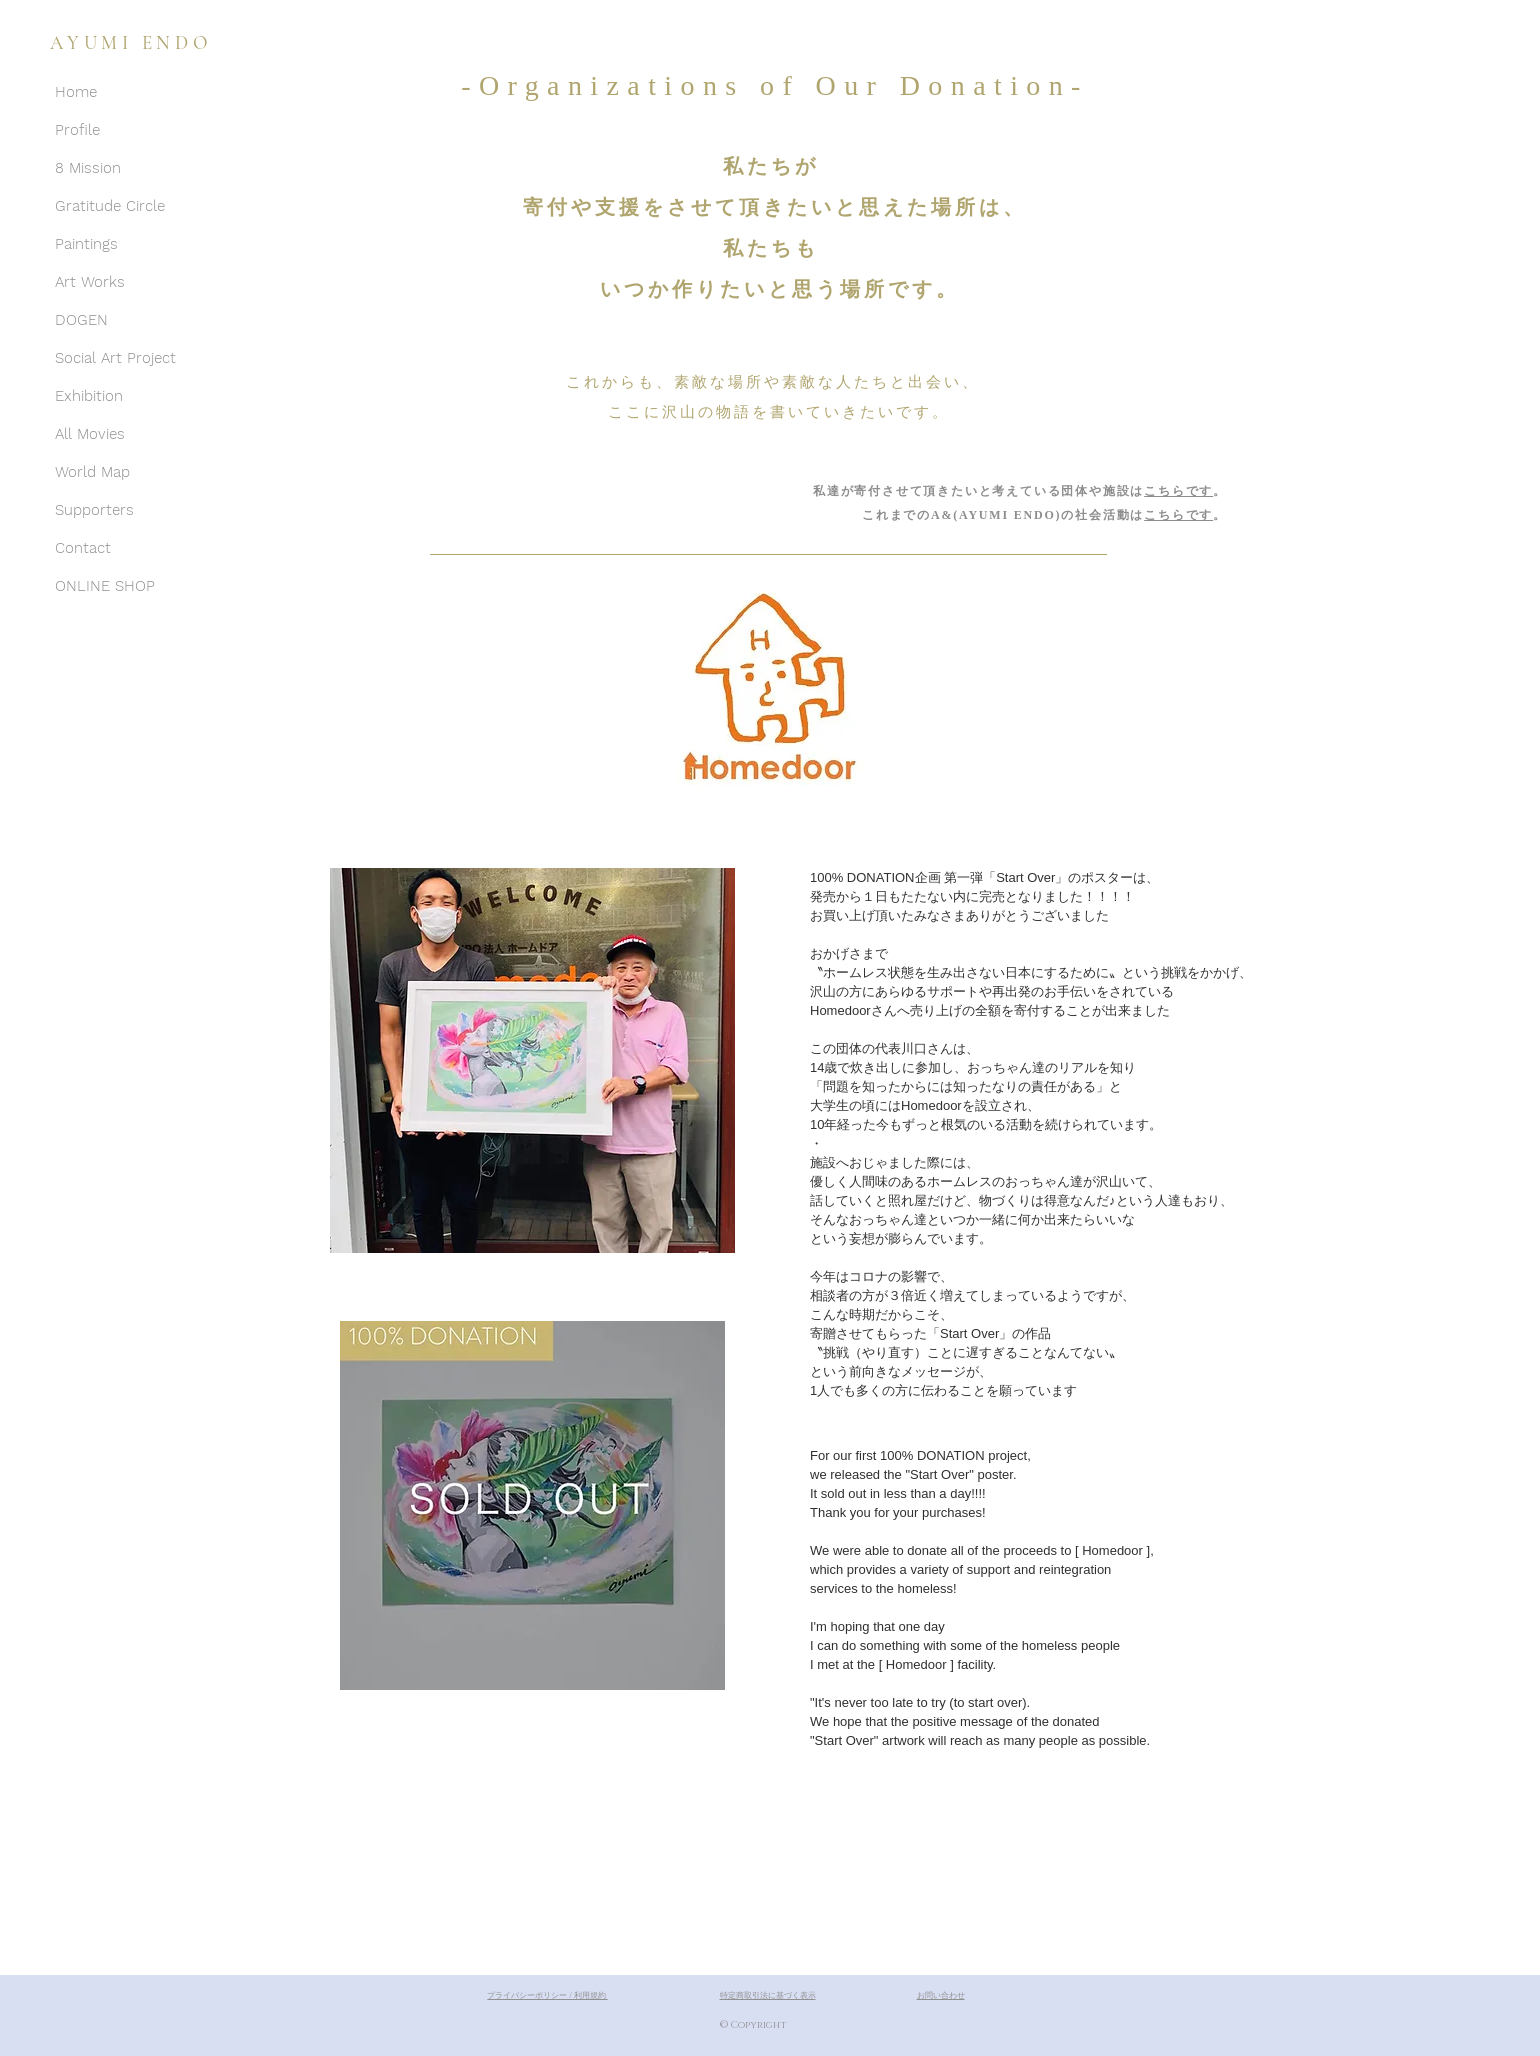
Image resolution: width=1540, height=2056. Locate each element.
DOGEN (81, 320)
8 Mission (88, 168)
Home (76, 92)
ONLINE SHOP (105, 586)
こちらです (1178, 491)
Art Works (90, 282)
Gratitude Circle (110, 206)
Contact (83, 548)
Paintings (86, 244)
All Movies (90, 434)
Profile (77, 130)
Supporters (94, 510)
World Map (92, 472)
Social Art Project (115, 358)
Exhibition (89, 396)
